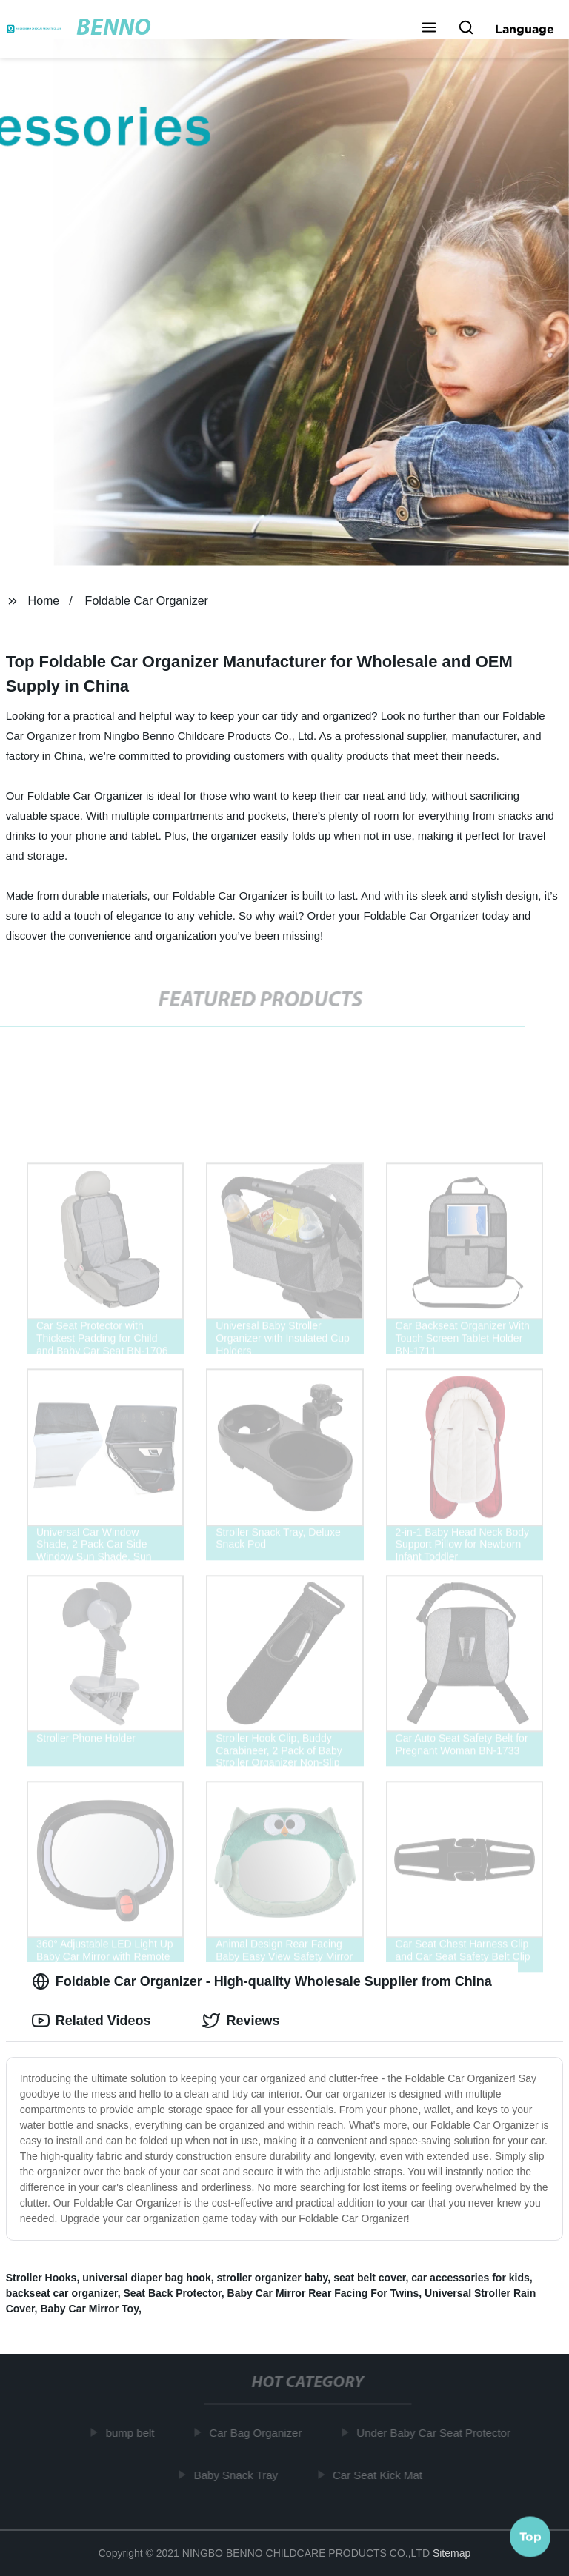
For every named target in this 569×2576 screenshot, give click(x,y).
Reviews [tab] (240, 2021)
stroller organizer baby (271, 2278)
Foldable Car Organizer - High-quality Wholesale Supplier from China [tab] (262, 1981)
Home (44, 601)
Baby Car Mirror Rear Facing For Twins (323, 2293)
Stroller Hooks (41, 2278)
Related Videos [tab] (91, 2021)
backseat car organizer (62, 2293)
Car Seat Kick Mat (382, 2474)
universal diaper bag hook (146, 2278)
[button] (429, 29)
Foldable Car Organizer (146, 601)
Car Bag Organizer (259, 2432)
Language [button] (524, 29)
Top (530, 2536)
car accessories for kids (470, 2278)
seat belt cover (369, 2278)
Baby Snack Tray (240, 2474)
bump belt (134, 2432)
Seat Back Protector (172, 2293)
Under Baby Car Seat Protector (438, 2432)
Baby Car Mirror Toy (89, 2309)
